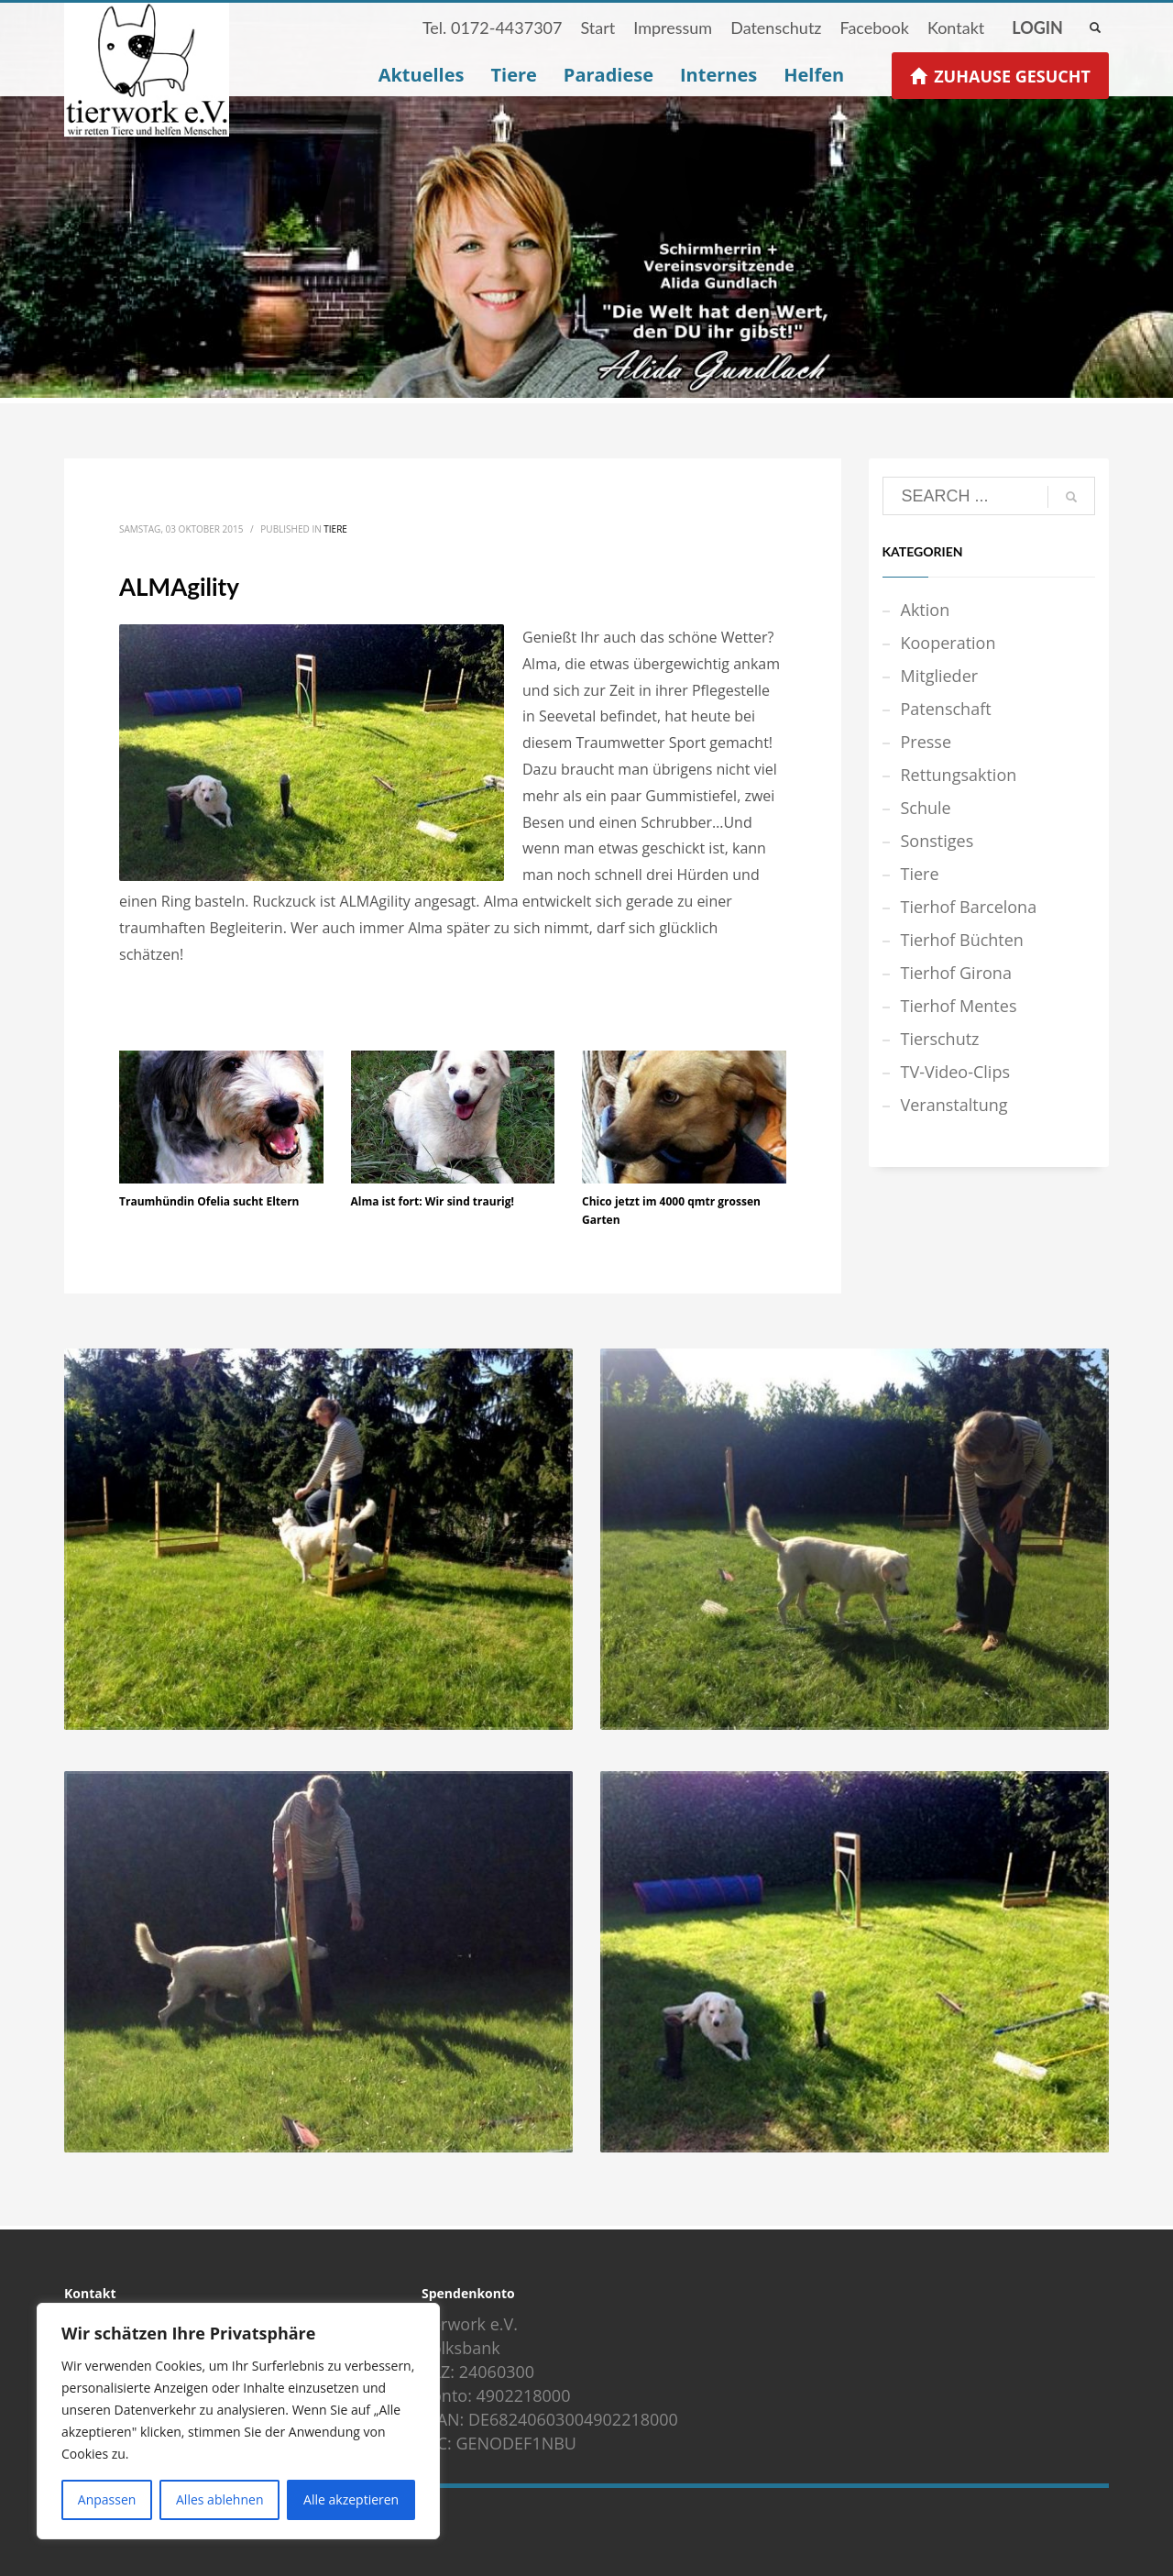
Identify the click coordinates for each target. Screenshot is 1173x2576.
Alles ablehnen (219, 2499)
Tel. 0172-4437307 (492, 27)
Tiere (335, 529)
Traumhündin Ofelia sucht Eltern (209, 1201)
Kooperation (948, 643)
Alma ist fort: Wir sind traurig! (433, 1201)
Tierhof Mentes (959, 1006)
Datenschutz (775, 27)
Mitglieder (940, 676)
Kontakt (955, 27)
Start (597, 27)
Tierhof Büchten (962, 940)
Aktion (925, 610)
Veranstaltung (954, 1105)
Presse (926, 742)
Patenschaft (946, 709)
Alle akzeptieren (351, 2499)
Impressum (672, 27)
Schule (926, 808)
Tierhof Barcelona (969, 907)
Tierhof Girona (956, 973)
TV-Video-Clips (955, 1072)
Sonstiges (937, 841)
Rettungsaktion (959, 775)
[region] (238, 2421)
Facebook (873, 27)
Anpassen (107, 2499)
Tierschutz (940, 1039)
